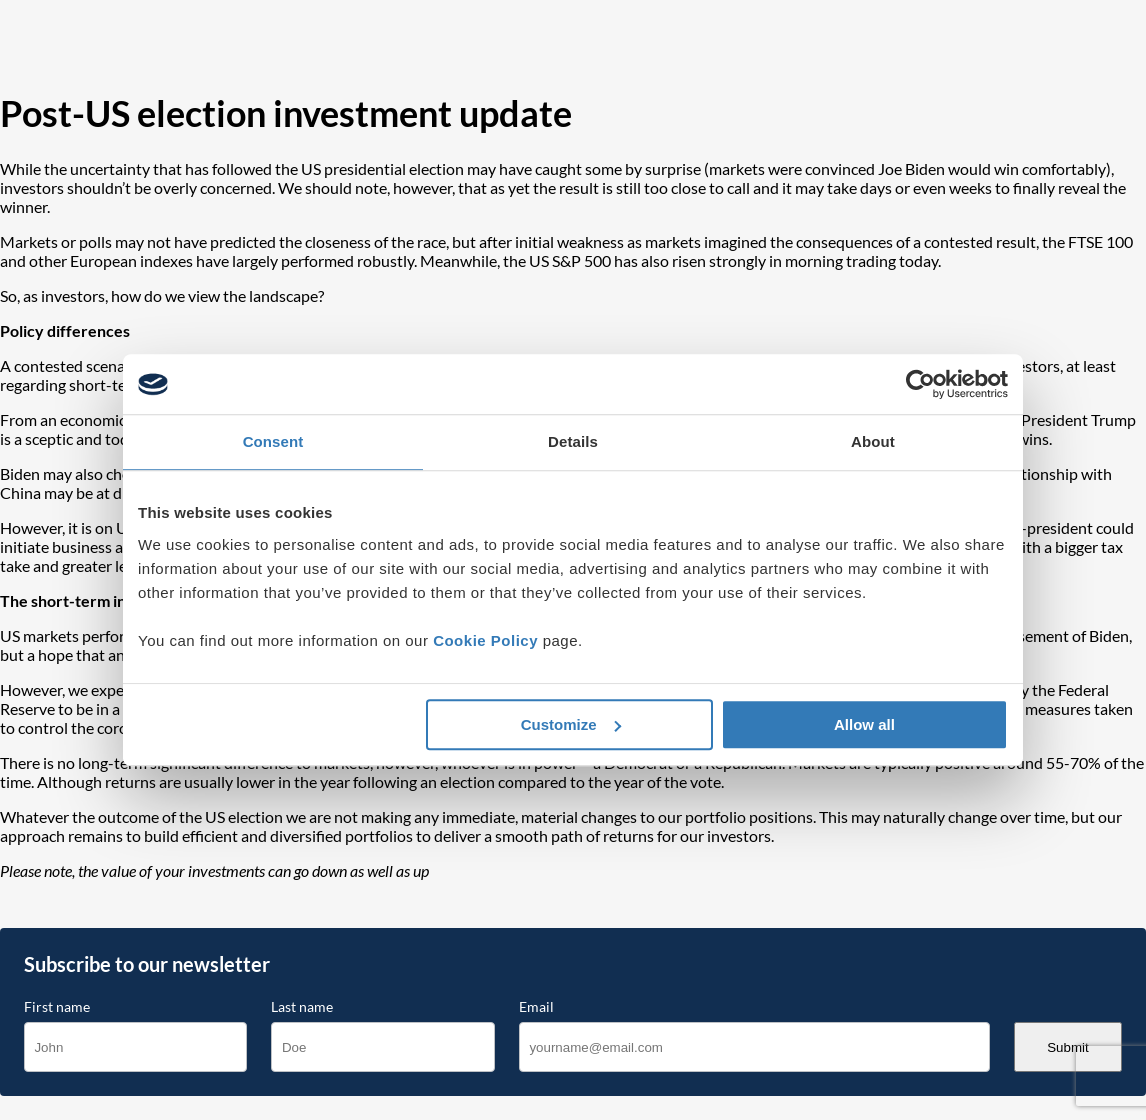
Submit (1067, 1047)
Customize (571, 724)
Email (536, 1007)
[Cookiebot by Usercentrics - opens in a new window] (920, 384)
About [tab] (873, 441)
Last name (302, 1007)
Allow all (864, 724)
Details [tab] (573, 441)
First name (57, 1007)
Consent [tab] (273, 441)
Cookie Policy (485, 640)
